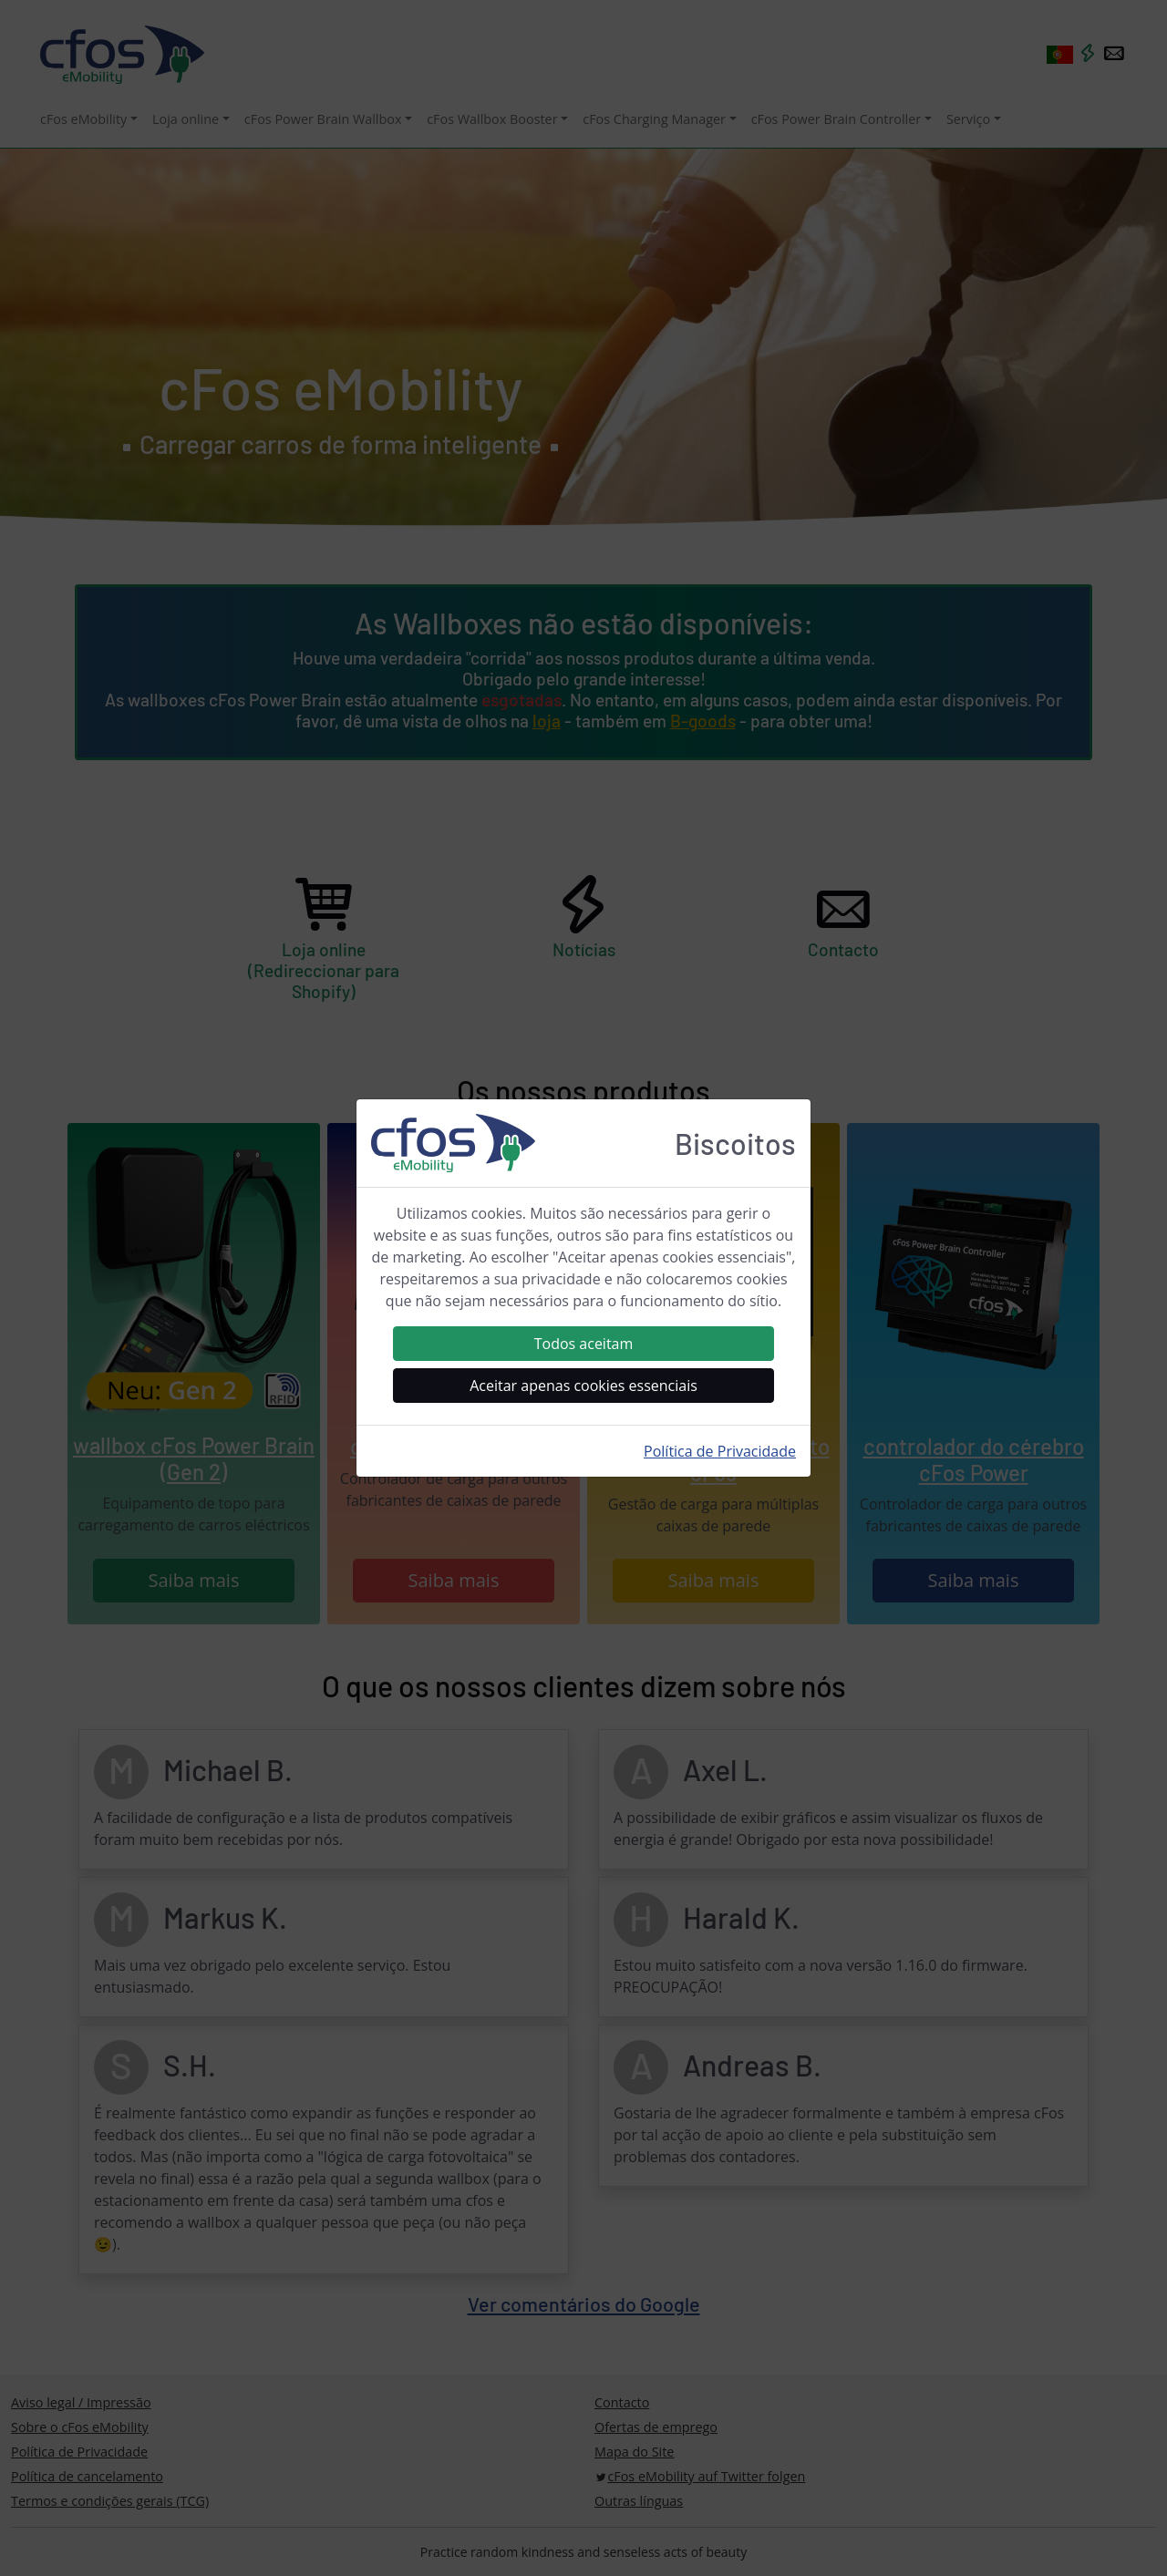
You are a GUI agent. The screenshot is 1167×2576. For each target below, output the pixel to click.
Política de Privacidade (720, 1451)
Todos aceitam (584, 1344)
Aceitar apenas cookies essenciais (583, 1386)
